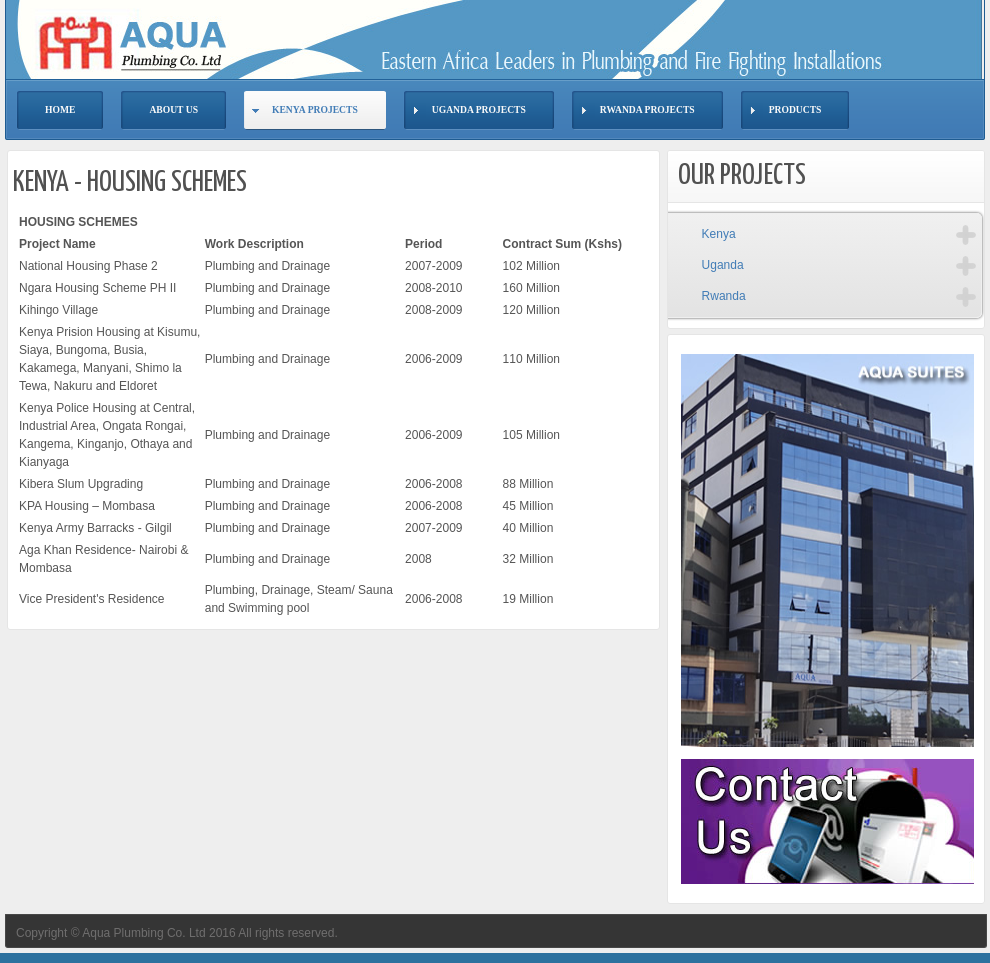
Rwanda (724, 296)
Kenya (719, 234)
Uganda (723, 265)
